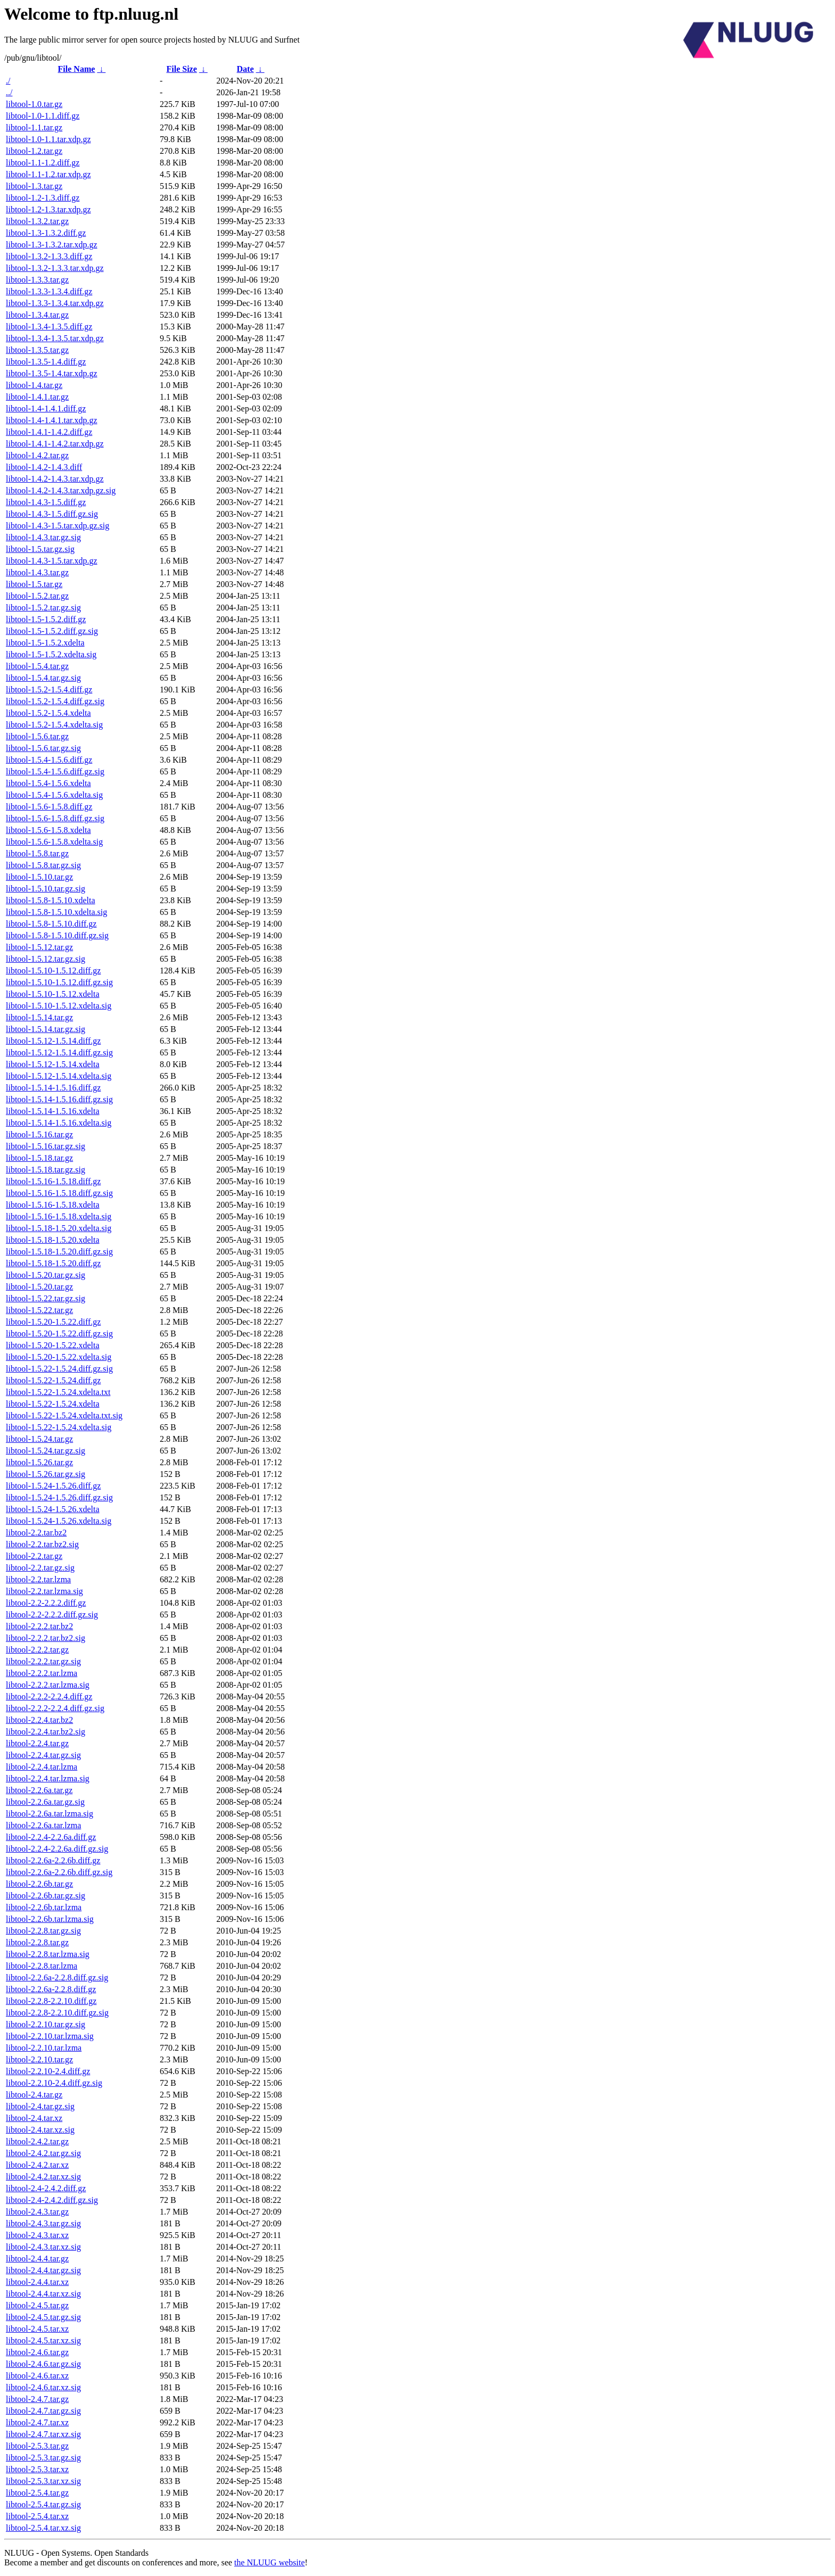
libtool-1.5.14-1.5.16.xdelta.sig (58, 1122)
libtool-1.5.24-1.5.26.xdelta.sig (58, 1520)
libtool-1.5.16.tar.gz (39, 1134)
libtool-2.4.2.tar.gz (37, 2141)
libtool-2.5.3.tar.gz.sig (43, 2457)
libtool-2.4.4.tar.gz (37, 2258)
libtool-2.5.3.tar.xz (37, 2469)
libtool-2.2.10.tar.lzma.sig (50, 2036)
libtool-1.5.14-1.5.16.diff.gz (53, 1087)
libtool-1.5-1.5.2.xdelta (45, 642)
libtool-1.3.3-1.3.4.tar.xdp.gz (55, 303)
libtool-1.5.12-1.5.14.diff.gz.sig (59, 1052)
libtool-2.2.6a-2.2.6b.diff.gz (53, 1860)
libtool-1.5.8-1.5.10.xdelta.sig (56, 912)
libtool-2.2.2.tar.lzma (41, 1673)
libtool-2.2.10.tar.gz (39, 2059)
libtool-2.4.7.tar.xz (37, 2422)
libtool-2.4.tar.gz (34, 2094)
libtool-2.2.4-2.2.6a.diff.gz (51, 1837)
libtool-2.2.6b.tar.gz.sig (45, 1895)
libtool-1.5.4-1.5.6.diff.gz (49, 759)
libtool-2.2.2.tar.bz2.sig (45, 1637)
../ (9, 92)
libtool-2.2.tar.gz (34, 1556)
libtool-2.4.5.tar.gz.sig (43, 2317)
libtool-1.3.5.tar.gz (37, 349)
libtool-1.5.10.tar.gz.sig (45, 888)
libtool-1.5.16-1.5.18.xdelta (53, 1204)
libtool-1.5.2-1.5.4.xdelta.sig (54, 724)
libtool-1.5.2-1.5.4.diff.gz (49, 689)
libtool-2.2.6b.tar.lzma (43, 1907)
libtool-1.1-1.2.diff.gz (42, 162)
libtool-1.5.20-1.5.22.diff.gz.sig (59, 1333)
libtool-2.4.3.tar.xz (37, 2235)
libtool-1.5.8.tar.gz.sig (43, 865)
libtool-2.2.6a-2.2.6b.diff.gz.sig (59, 1872)
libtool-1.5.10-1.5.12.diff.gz (53, 970)
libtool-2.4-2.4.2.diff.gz (46, 2188)
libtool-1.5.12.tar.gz (39, 947)
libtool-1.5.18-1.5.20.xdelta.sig (58, 1228)
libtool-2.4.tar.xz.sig (40, 2129)
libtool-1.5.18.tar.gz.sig (45, 1169)
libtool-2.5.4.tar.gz (37, 2492)
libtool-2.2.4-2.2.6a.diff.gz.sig (57, 1848)
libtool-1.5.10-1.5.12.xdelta (53, 993)
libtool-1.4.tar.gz (34, 385)
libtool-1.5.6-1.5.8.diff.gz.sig (55, 818)
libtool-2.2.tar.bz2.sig (42, 1544)
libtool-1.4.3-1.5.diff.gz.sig (52, 513)
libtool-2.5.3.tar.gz (37, 2445)
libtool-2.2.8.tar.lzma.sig (47, 1954)
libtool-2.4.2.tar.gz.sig (43, 2153)
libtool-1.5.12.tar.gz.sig (45, 958)
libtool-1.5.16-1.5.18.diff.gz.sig (59, 1193)
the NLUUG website (269, 2562)
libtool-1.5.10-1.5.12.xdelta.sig (58, 1005)
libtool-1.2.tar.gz (34, 150)
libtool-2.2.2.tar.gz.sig (43, 1661)
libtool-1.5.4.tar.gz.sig (43, 677)
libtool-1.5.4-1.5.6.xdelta (48, 783)
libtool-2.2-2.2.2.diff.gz (46, 1602)
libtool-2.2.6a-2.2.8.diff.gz (51, 1989)
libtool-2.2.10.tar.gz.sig (45, 2024)
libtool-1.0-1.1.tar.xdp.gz (48, 139)
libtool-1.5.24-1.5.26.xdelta (53, 1509)
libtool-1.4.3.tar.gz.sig (43, 537)
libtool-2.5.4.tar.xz (37, 2516)
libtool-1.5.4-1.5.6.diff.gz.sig (55, 771)
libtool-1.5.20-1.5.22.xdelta (53, 1345)
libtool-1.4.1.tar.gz (37, 396)
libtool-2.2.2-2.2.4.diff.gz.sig (55, 1708)
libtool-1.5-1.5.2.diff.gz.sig (52, 630)
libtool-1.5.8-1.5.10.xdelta (50, 900)
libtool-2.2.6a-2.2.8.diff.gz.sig (57, 1977)
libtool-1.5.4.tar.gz (37, 666)
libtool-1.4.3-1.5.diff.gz (46, 502)
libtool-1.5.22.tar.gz (39, 1310)
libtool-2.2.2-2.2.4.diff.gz (49, 1696)
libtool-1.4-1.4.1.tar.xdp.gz (51, 420)
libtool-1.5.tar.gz (34, 584)
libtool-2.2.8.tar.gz (37, 1942)
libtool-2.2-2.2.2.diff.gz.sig (52, 1614)
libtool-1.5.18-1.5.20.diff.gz (53, 1263)
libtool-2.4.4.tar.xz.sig (43, 2293)
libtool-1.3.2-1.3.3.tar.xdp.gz (55, 268)
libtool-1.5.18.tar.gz (39, 1157)
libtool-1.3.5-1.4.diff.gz (46, 361)
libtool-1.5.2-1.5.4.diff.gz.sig (55, 701)
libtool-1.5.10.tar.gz (39, 876)
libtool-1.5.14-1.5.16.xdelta (53, 1111)
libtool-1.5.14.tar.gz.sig (45, 1029)
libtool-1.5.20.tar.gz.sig (45, 1274)
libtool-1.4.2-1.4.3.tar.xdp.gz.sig (61, 490)
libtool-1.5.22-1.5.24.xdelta (53, 1403)
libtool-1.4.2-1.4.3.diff (44, 467)
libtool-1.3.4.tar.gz (37, 314)
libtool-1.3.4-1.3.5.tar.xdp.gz (55, 338)
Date (245, 68)
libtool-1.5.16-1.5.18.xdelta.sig (58, 1216)
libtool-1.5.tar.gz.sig (40, 549)
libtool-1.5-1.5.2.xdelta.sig (51, 654)
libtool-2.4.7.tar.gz (37, 2399)
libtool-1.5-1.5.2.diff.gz (46, 619)
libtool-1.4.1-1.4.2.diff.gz (49, 431)
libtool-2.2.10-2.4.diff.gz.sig (54, 2082)
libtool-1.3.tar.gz (34, 186)
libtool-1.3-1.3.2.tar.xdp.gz (51, 244)
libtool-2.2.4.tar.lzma (41, 1766)
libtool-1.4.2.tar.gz (37, 455)
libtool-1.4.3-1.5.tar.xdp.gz (51, 560)
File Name (76, 68)
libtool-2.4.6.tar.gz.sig (43, 2363)
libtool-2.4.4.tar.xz (37, 2281)
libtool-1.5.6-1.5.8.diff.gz (49, 806)
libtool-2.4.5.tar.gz (37, 2305)
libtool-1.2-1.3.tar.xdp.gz (48, 209)
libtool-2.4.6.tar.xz (37, 2375)
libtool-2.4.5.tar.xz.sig (43, 2340)
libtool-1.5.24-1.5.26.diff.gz (53, 1485)
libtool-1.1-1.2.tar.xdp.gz (48, 174)
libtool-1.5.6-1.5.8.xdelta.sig (54, 841)
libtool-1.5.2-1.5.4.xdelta (48, 712)
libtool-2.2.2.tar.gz (37, 1649)
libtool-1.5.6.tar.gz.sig (43, 748)
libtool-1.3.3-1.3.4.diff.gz (49, 291)
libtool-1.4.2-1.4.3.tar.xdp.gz (55, 478)
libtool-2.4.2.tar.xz (37, 2164)
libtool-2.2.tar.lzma (38, 1579)
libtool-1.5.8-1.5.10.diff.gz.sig (57, 935)
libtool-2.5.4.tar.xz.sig (43, 2527)
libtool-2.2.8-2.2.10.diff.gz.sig (57, 2012)
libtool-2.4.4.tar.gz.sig (43, 2270)
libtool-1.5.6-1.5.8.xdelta (48, 830)
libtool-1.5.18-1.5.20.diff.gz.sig (59, 1251)
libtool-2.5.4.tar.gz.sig (43, 2504)
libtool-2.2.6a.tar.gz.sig (45, 1801)
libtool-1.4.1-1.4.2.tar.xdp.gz (55, 443)
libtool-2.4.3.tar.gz (37, 2211)
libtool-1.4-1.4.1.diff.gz (46, 408)
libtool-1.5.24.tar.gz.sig (45, 1450)
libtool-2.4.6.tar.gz (37, 2352)
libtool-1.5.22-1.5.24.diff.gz (53, 1380)
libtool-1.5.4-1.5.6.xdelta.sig (54, 794)
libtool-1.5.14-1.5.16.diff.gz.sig (59, 1099)
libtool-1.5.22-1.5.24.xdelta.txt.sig (64, 1415)
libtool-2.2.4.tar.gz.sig (43, 1755)
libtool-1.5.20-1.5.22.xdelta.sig (58, 1356)
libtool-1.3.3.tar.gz (37, 279)
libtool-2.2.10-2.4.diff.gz (48, 2071)
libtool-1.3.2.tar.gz (37, 221)
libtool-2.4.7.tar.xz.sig (43, 2434)
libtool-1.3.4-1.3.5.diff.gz (49, 326)
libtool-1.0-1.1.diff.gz (42, 115)
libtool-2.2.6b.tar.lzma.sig (50, 1918)
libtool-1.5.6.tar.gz (37, 736)
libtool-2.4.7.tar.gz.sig (43, 2410)
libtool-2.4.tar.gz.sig (40, 2106)
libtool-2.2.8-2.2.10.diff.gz (51, 2000)
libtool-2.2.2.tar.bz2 (39, 1626)
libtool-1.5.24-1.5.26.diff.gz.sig (59, 1497)
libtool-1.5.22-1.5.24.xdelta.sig (58, 1427)
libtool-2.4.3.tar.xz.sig (43, 2246)
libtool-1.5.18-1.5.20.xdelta (53, 1239)
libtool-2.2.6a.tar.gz (39, 1790)
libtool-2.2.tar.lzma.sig (44, 1591)
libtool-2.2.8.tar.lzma (41, 1965)
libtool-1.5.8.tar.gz (37, 853)
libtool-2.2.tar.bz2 (36, 1532)
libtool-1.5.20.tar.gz (39, 1286)
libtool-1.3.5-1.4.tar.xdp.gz (51, 373)
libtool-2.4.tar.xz (34, 2118)
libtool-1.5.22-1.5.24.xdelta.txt (58, 1392)
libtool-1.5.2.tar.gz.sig (43, 607)
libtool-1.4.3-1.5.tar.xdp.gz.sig (57, 525)
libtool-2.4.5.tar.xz (37, 2328)
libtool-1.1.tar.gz (34, 127)
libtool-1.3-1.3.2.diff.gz (46, 232)
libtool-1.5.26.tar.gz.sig (45, 1474)
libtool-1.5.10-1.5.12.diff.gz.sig (59, 982)
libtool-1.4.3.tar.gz (37, 572)
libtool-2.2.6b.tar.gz (39, 1883)
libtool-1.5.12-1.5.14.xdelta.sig (58, 1075)
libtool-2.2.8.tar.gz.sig (43, 1930)
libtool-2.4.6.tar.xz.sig (43, 2387)
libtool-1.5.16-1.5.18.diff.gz (53, 1181)
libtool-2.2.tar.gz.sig (40, 1567)
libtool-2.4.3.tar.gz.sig (43, 2223)
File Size (181, 68)
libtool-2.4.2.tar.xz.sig (43, 2176)
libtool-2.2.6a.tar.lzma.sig (49, 1813)
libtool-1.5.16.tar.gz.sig (45, 1146)
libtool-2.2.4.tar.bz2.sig (45, 1731)
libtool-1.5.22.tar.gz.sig (45, 1298)
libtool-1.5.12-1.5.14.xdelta (53, 1064)
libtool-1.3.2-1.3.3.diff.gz (49, 256)
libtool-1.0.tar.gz (34, 104)
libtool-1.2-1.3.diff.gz (42, 197)
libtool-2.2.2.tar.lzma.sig (47, 1684)
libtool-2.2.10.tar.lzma (43, 2047)
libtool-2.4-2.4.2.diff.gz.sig (52, 2200)
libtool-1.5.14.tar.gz (39, 1017)
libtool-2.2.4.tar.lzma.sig (47, 1778)
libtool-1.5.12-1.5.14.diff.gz (53, 1040)
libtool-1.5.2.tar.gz (37, 595)
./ (8, 80)
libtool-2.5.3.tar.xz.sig (43, 2481)
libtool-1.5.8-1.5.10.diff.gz (51, 923)
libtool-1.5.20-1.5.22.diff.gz (53, 1321)
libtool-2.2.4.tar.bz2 (39, 1719)
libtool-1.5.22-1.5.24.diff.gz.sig (59, 1368)
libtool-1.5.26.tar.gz (39, 1462)
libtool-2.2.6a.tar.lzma (43, 1825)
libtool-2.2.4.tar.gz (37, 1743)
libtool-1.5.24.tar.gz (39, 1438)
